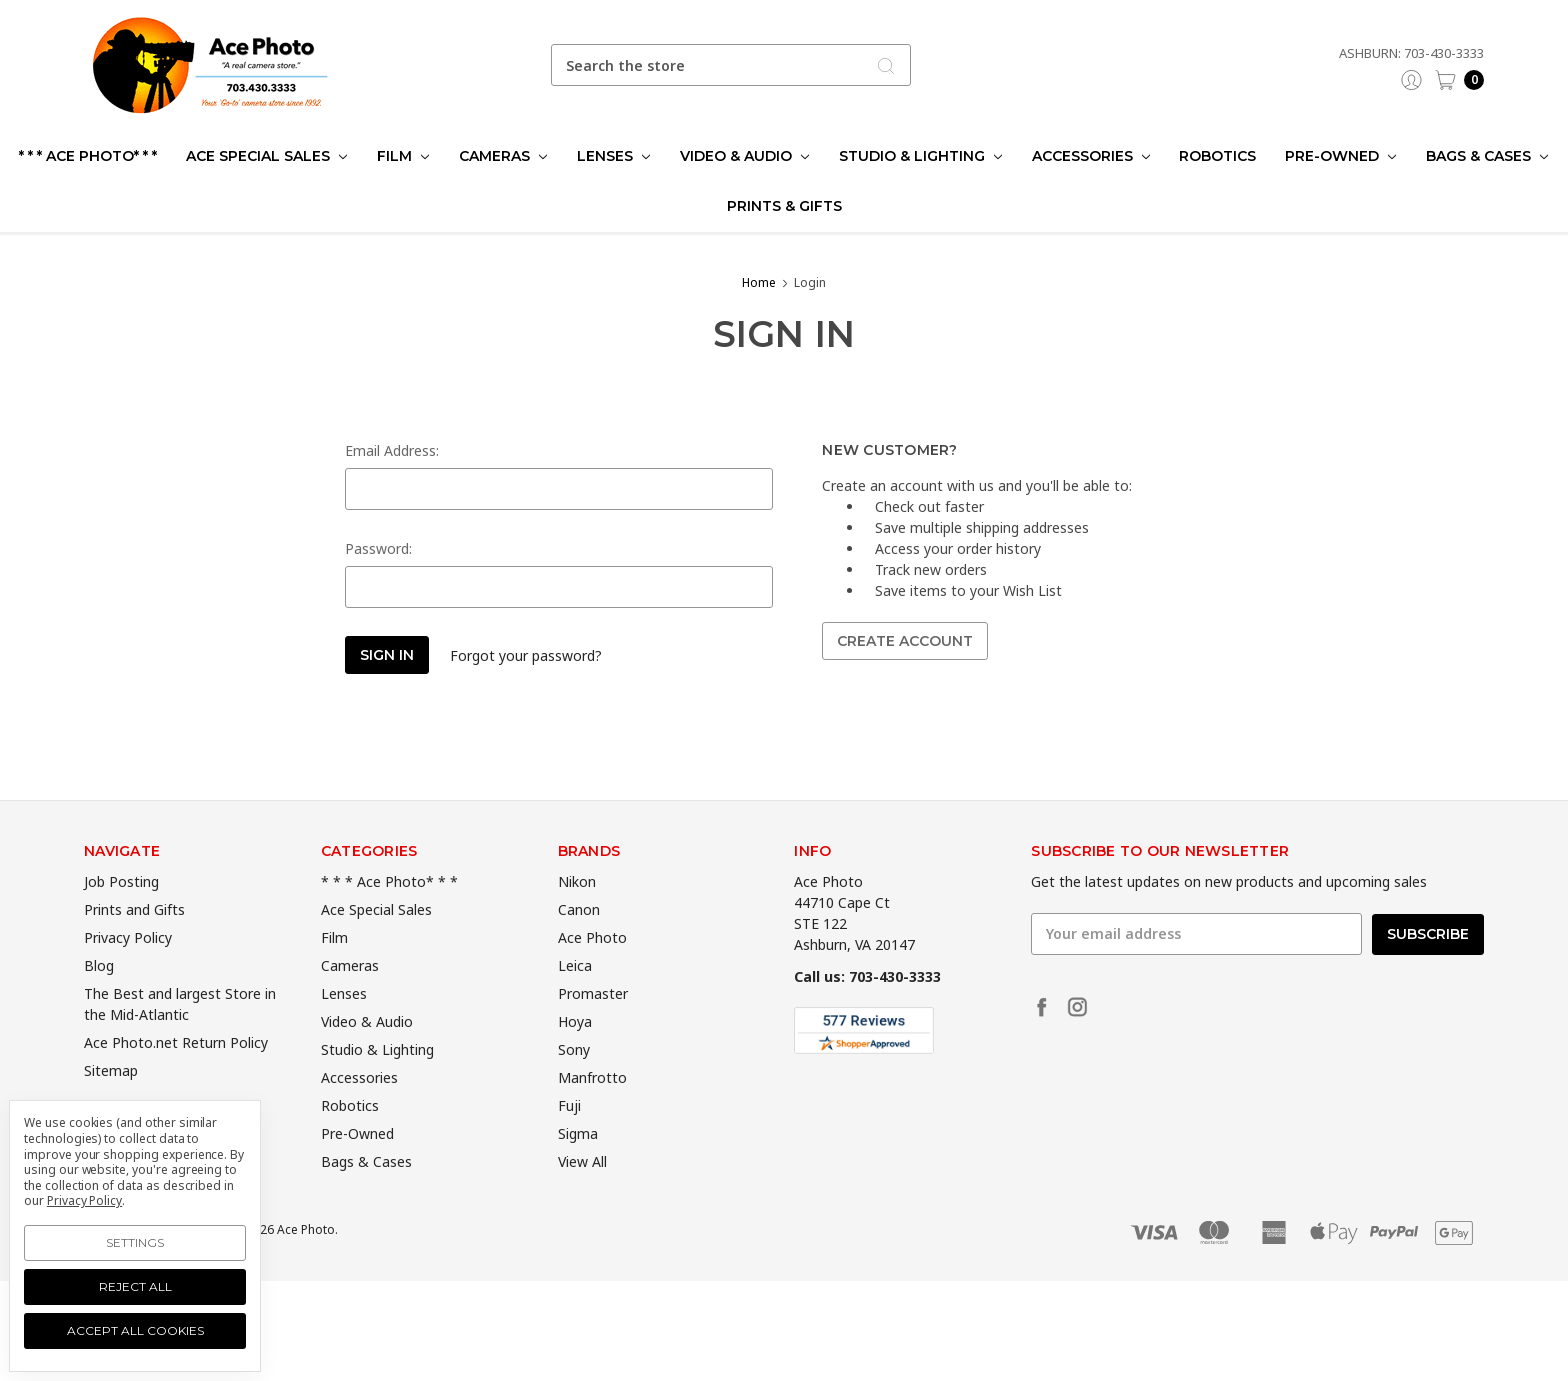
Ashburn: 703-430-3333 (1411, 53)
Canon (579, 938)
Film (403, 156)
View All (582, 1190)
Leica (575, 994)
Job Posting (121, 910)
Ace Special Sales (266, 156)
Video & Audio (744, 156)
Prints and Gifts (134, 938)
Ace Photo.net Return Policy (176, 1071)
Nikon (577, 910)
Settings (135, 1242)
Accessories (1091, 156)
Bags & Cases (1487, 156)
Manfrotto (592, 1106)
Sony (574, 1078)
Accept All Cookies (135, 1330)
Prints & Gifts (784, 206)
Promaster (593, 1022)
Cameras (503, 156)
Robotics (1217, 156)
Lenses (613, 156)
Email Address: (392, 450)
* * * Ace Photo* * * (88, 156)
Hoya (575, 1050)
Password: (378, 548)
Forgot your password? (526, 655)
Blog (99, 994)
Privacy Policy (128, 966)
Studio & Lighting (920, 156)
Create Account (905, 641)
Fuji (569, 1134)
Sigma (578, 1162)
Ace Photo (592, 966)
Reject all (135, 1286)
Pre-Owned (1340, 156)
